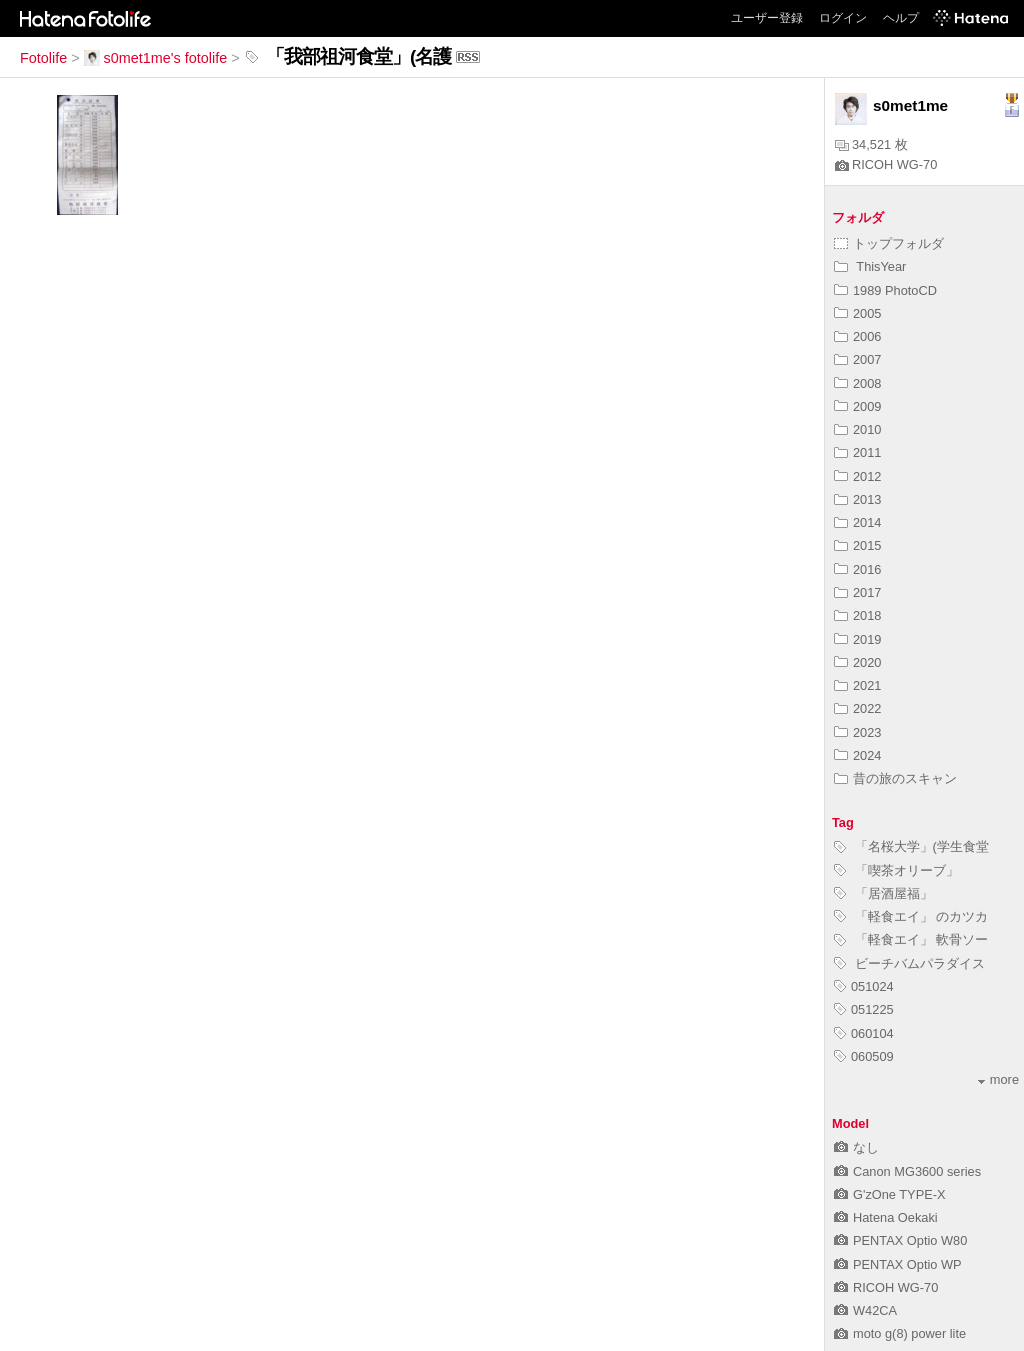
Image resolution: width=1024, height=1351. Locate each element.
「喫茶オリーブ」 (896, 870)
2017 (857, 592)
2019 (857, 639)
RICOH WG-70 (886, 164)
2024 (857, 755)
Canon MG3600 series (907, 1171)
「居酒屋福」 (883, 893)
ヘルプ (901, 18)
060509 (864, 1056)
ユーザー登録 (767, 18)
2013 (857, 499)
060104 (864, 1033)
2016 (857, 569)
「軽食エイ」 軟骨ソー (911, 939)
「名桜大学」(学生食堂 (911, 846)
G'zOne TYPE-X (890, 1194)
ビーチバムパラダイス (909, 963)
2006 (857, 336)
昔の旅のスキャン (895, 778)
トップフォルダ (889, 243)
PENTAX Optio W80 (900, 1240)
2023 (857, 732)
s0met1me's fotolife (156, 58)
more (998, 1079)
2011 (857, 452)
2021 (857, 685)
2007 (857, 359)
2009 (857, 406)
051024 (864, 986)
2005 (857, 313)
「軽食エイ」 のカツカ (911, 916)
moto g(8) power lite (900, 1333)
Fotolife (43, 58)
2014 (857, 522)
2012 (857, 476)
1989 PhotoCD (885, 290)
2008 (857, 383)
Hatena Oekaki (886, 1217)
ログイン (843, 18)
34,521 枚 (871, 144)
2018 (857, 615)
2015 (857, 545)
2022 (857, 708)
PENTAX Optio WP (898, 1264)
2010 (857, 429)
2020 (857, 662)
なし (856, 1147)
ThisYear (870, 266)
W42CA (865, 1310)
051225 (864, 1009)
